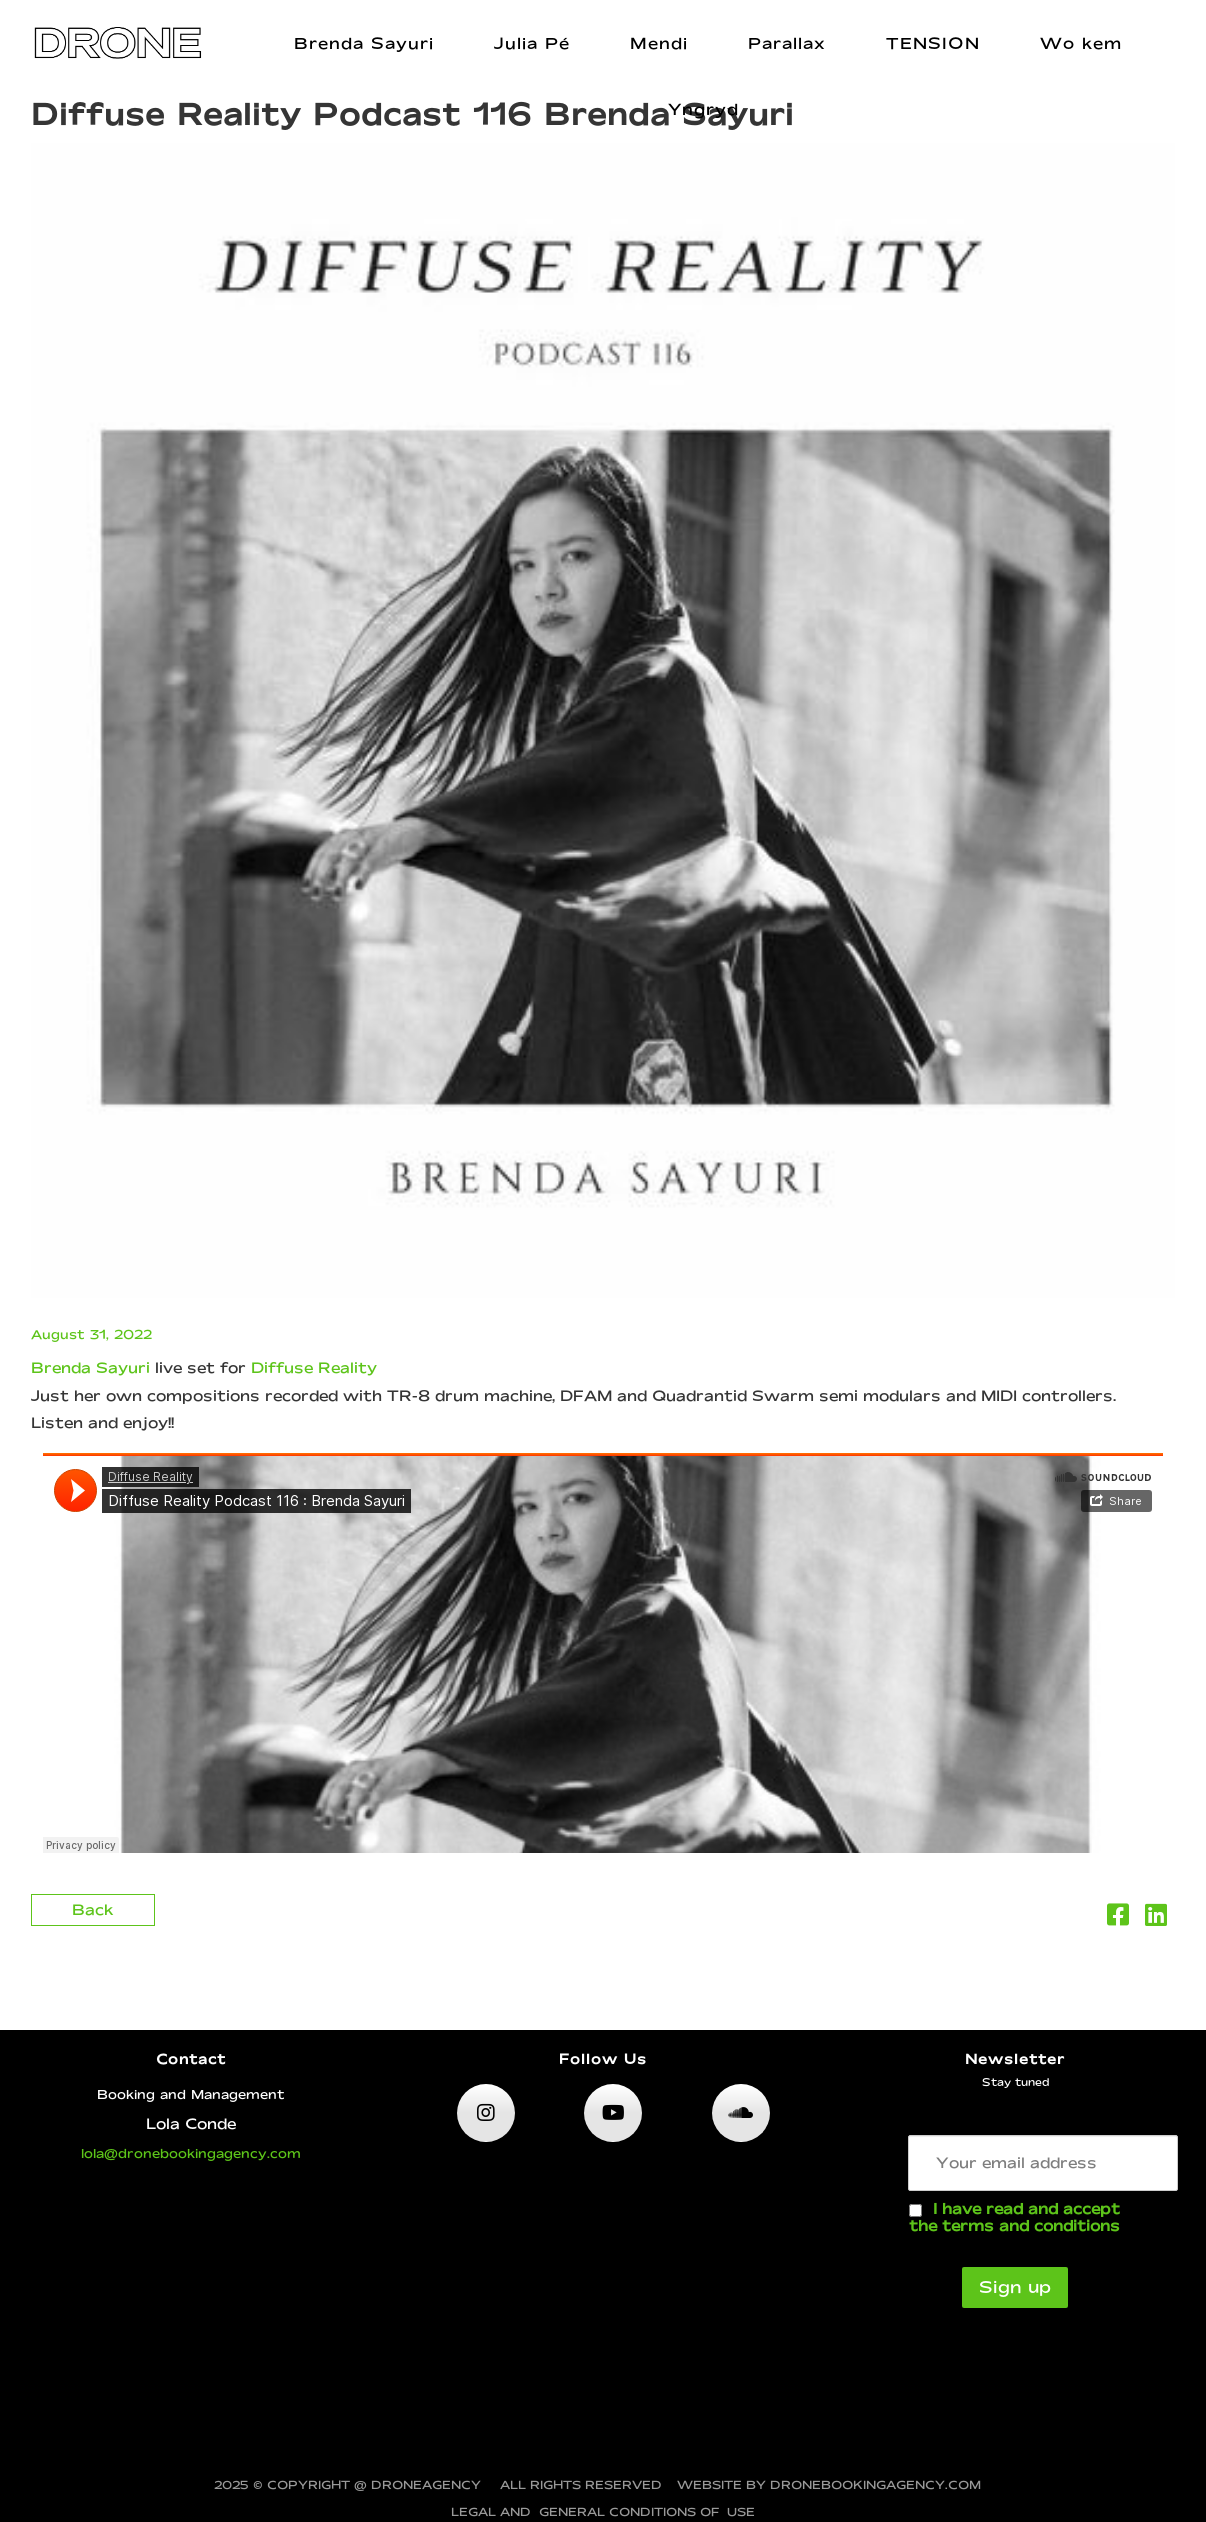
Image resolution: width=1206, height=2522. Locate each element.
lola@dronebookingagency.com (191, 2153)
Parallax (787, 43)
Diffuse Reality (314, 1367)
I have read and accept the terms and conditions (1014, 2217)
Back (93, 1909)
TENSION (933, 43)
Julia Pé (532, 43)
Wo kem (1081, 43)
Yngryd (703, 109)
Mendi (659, 43)
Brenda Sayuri (364, 43)
